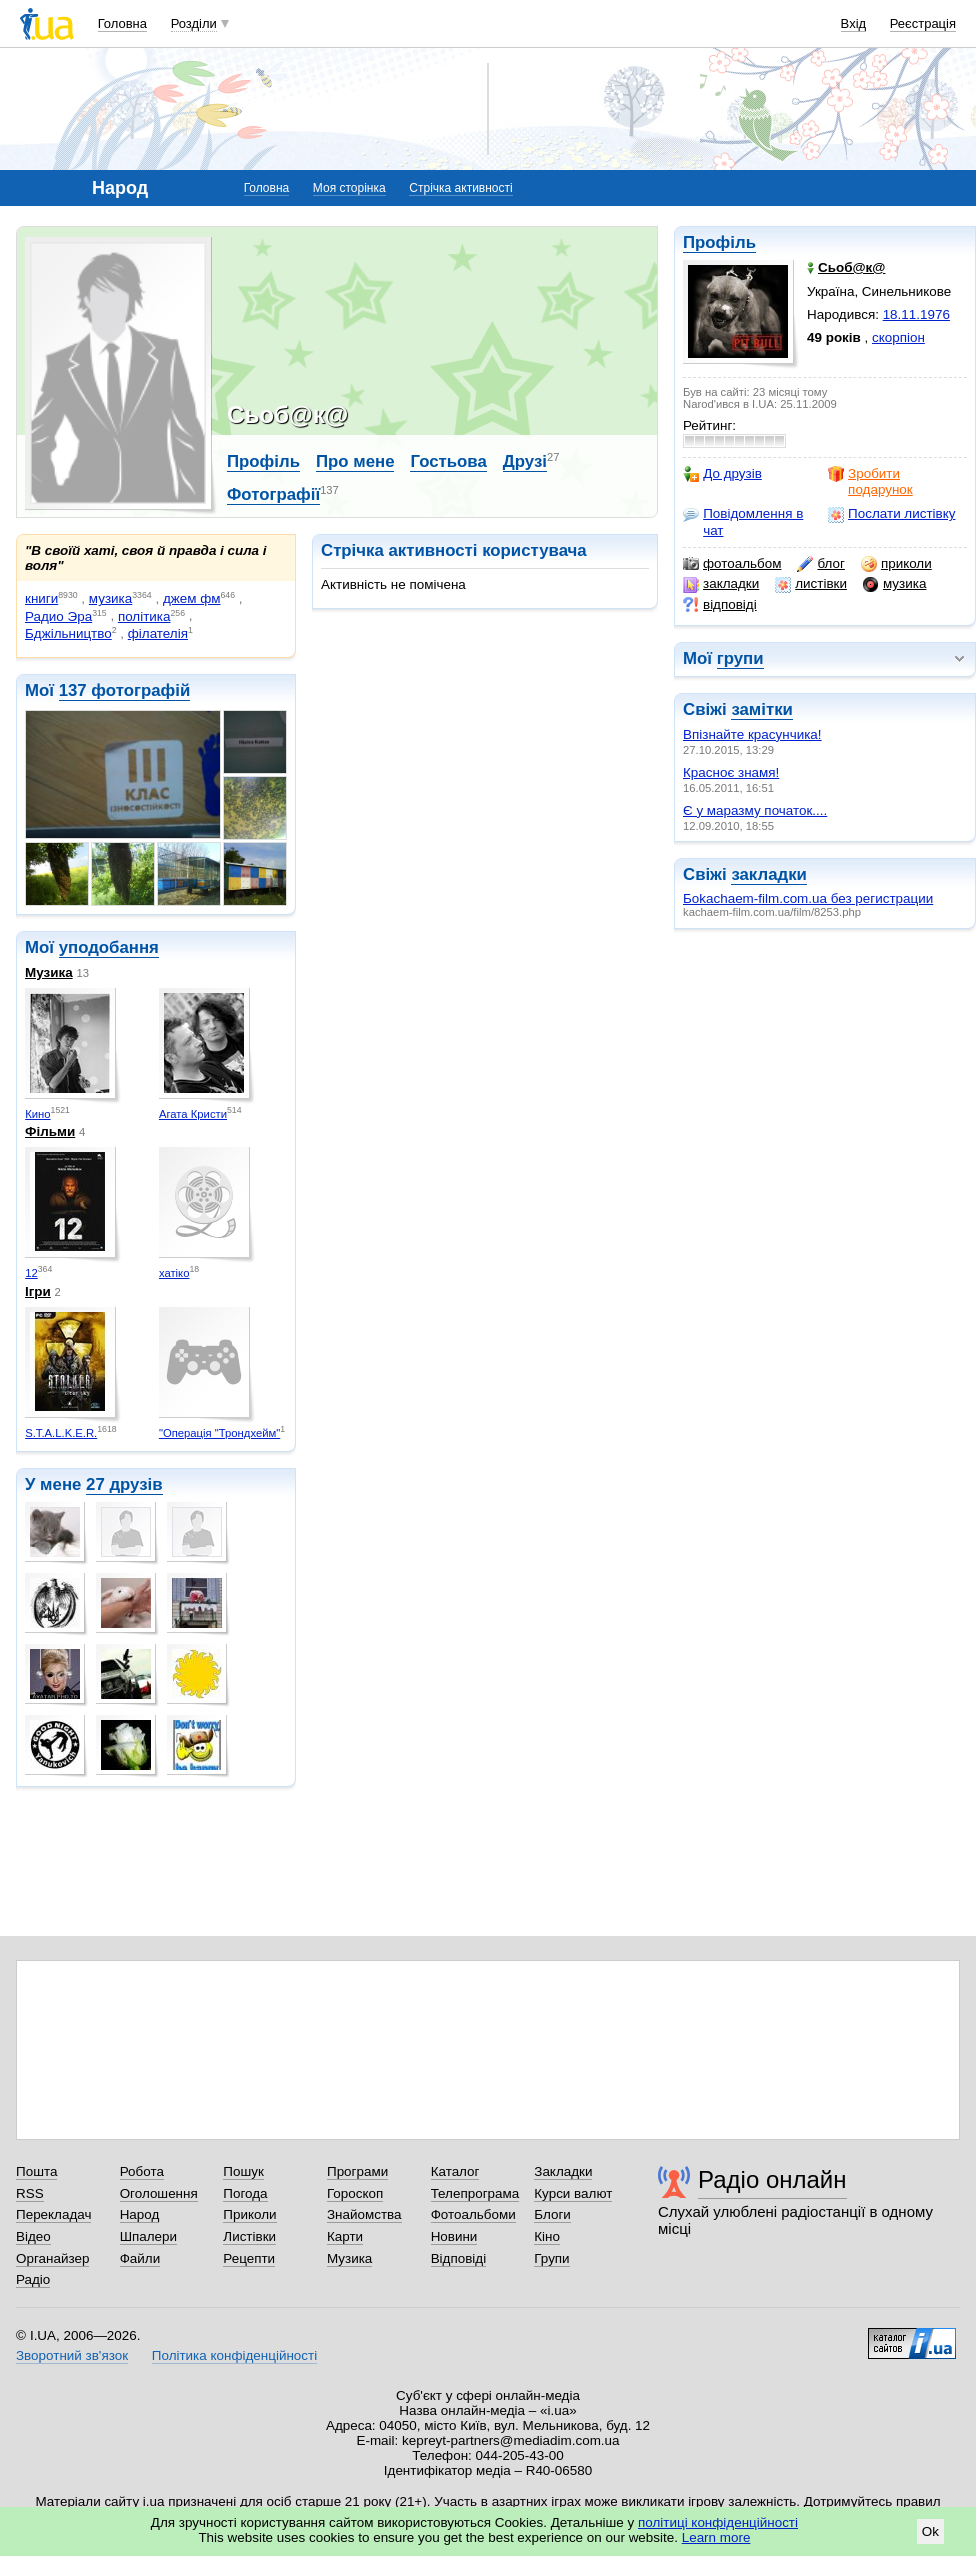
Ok (930, 2531)
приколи (896, 564)
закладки (721, 584)
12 (31, 1273)
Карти (345, 2236)
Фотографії (273, 494)
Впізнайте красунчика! (752, 734)
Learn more (716, 2537)
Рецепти (249, 2258)
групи (740, 658)
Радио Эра (58, 616)
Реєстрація (923, 23)
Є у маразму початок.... (755, 810)
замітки (762, 709)
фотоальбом (732, 564)
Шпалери (148, 2236)
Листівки (249, 2236)
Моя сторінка (349, 188)
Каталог (455, 2171)
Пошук (243, 2171)
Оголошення (159, 2193)
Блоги (552, 2214)
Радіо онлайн (772, 2179)
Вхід (854, 23)
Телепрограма (475, 2193)
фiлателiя (158, 633)
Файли (140, 2258)
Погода (245, 2193)
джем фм (192, 598)
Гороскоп (355, 2193)
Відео (33, 2236)
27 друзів (124, 1484)
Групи (551, 2258)
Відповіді (459, 2258)
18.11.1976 (916, 314)
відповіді (720, 605)
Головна (122, 23)
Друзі (525, 461)
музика (894, 584)
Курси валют (573, 2193)
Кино (37, 1114)
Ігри (38, 1291)
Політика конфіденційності (234, 2355)
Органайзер (52, 2258)
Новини (454, 2236)
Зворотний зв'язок (72, 2355)
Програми (357, 2171)
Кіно (547, 2236)
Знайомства (364, 2214)
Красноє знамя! (731, 772)
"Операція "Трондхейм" (219, 1433)
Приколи (249, 2214)
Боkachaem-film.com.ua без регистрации (808, 898)
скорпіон (898, 337)
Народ (140, 2214)
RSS (30, 2193)
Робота (142, 2171)
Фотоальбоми (473, 2214)
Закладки (563, 2171)
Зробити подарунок (870, 481)
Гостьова (448, 461)
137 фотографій (125, 690)
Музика (49, 972)
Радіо (33, 2279)
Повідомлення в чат (743, 521)
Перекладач (53, 2214)
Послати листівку (891, 514)
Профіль (719, 242)
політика (144, 616)
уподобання (109, 947)
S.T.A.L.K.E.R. (61, 1433)
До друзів (722, 474)
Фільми (50, 1131)
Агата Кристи (193, 1114)
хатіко (174, 1273)
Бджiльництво (68, 633)
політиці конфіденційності (718, 2522)
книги (41, 598)
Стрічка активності (460, 188)
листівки (811, 584)
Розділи (194, 23)
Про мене (355, 461)
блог (820, 564)
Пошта (36, 2171)
